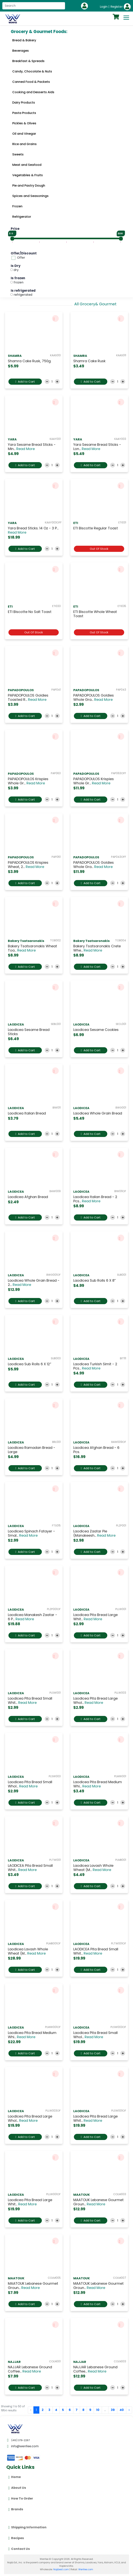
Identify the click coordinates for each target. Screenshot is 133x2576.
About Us (17, 2488)
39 (113, 2410)
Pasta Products (24, 113)
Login (103, 6)
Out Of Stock (99, 549)
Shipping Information (27, 2527)
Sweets (18, 154)
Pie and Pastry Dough (28, 185)
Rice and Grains (24, 144)
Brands (15, 2509)
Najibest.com (61, 2569)
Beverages (20, 50)
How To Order (20, 2498)
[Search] (33, 5)
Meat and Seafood (26, 165)
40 (122, 2410)
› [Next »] (129, 2410)
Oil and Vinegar (24, 133)
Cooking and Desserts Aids (33, 92)
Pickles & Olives (24, 123)
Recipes (16, 2538)
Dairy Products (23, 102)
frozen (18, 282)
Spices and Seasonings (30, 196)
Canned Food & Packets (31, 82)
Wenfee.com (85, 2569)
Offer (21, 257)
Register (116, 6)
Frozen (17, 206)
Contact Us (19, 2549)
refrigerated (23, 294)
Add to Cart (25, 382)
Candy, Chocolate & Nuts (32, 71)
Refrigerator (21, 216)
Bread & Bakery (24, 40)
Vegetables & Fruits (27, 175)
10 (97, 2410)
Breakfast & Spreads (28, 61)
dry (16, 270)
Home (14, 2477)
